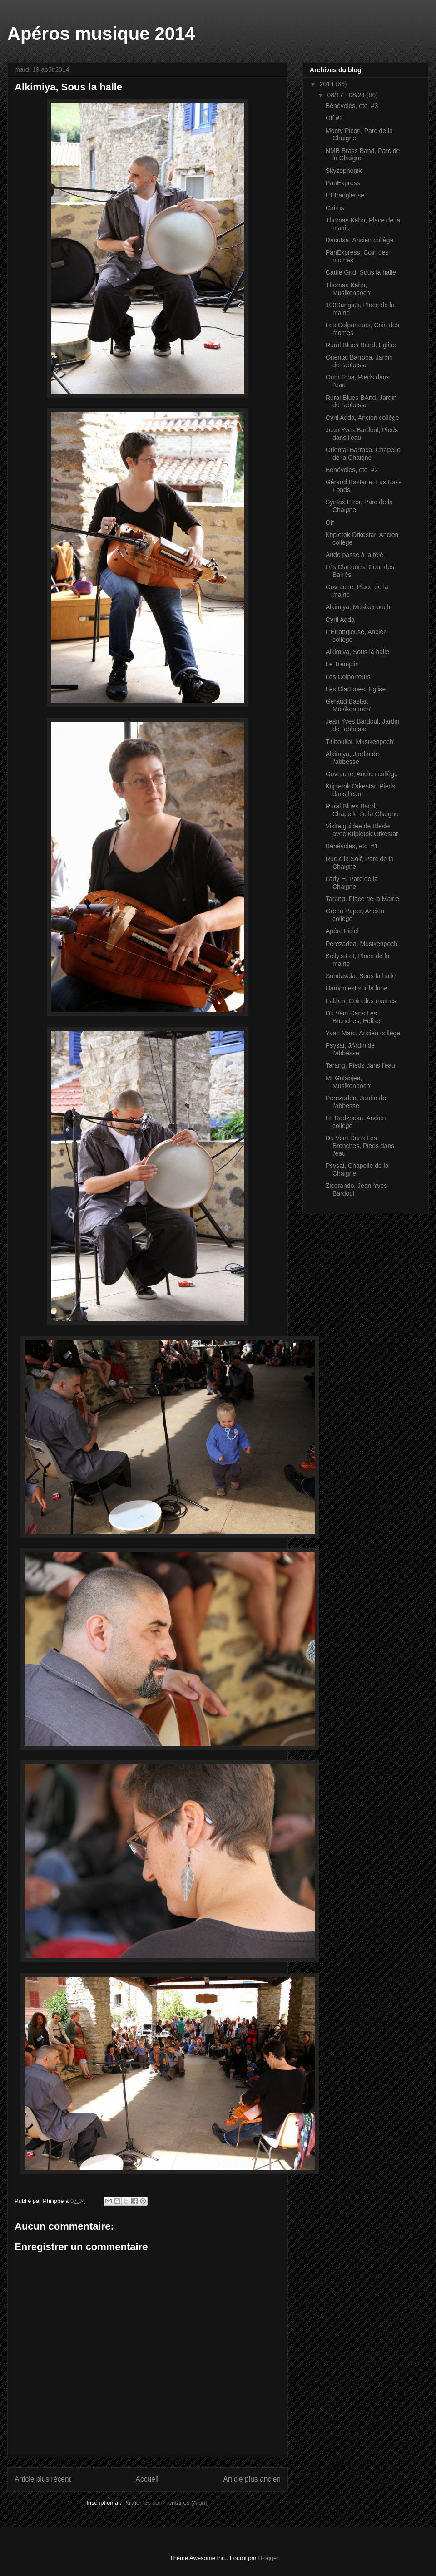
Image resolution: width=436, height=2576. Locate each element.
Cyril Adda (340, 619)
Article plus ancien (252, 2479)
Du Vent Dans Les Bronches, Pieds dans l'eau (360, 1145)
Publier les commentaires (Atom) (166, 2502)
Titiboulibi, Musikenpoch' (360, 741)
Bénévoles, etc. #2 (352, 469)
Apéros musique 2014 (101, 34)
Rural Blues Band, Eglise (361, 345)
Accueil (147, 2479)
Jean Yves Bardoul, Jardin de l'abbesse (362, 725)
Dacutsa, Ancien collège (359, 240)
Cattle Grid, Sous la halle (361, 272)
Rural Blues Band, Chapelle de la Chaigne (362, 810)
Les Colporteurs (348, 676)
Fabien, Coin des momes (361, 1001)
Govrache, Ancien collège (362, 774)
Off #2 (334, 118)
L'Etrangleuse (345, 195)
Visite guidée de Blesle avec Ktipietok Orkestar (362, 830)
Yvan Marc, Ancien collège (363, 1033)
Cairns (335, 208)
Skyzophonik (344, 170)
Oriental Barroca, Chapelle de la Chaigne (363, 453)
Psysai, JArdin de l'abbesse (350, 1049)
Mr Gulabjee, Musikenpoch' (348, 1081)
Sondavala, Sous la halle (361, 976)
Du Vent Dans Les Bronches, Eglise (353, 1017)
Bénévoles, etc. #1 (352, 846)
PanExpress (343, 183)
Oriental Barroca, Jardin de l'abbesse (359, 361)
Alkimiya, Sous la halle (357, 651)
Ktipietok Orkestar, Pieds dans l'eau (360, 790)
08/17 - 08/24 (346, 95)
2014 (328, 84)
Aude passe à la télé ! (356, 554)
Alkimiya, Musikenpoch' (358, 607)
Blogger (268, 2558)
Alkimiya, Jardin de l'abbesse (352, 757)
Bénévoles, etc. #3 (352, 105)
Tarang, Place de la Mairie (362, 898)
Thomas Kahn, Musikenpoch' (348, 288)
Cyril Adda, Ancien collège (362, 417)
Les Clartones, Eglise (356, 689)
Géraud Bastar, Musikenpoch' (348, 705)
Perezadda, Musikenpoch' (362, 943)
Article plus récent (43, 2479)
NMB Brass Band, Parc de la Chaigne (363, 154)
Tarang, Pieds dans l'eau (360, 1065)
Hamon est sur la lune (356, 988)
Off (330, 522)
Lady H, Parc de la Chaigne (352, 882)
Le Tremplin (342, 664)
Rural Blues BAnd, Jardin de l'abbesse (361, 401)
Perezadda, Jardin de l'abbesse (356, 1101)
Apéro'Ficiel (342, 931)
